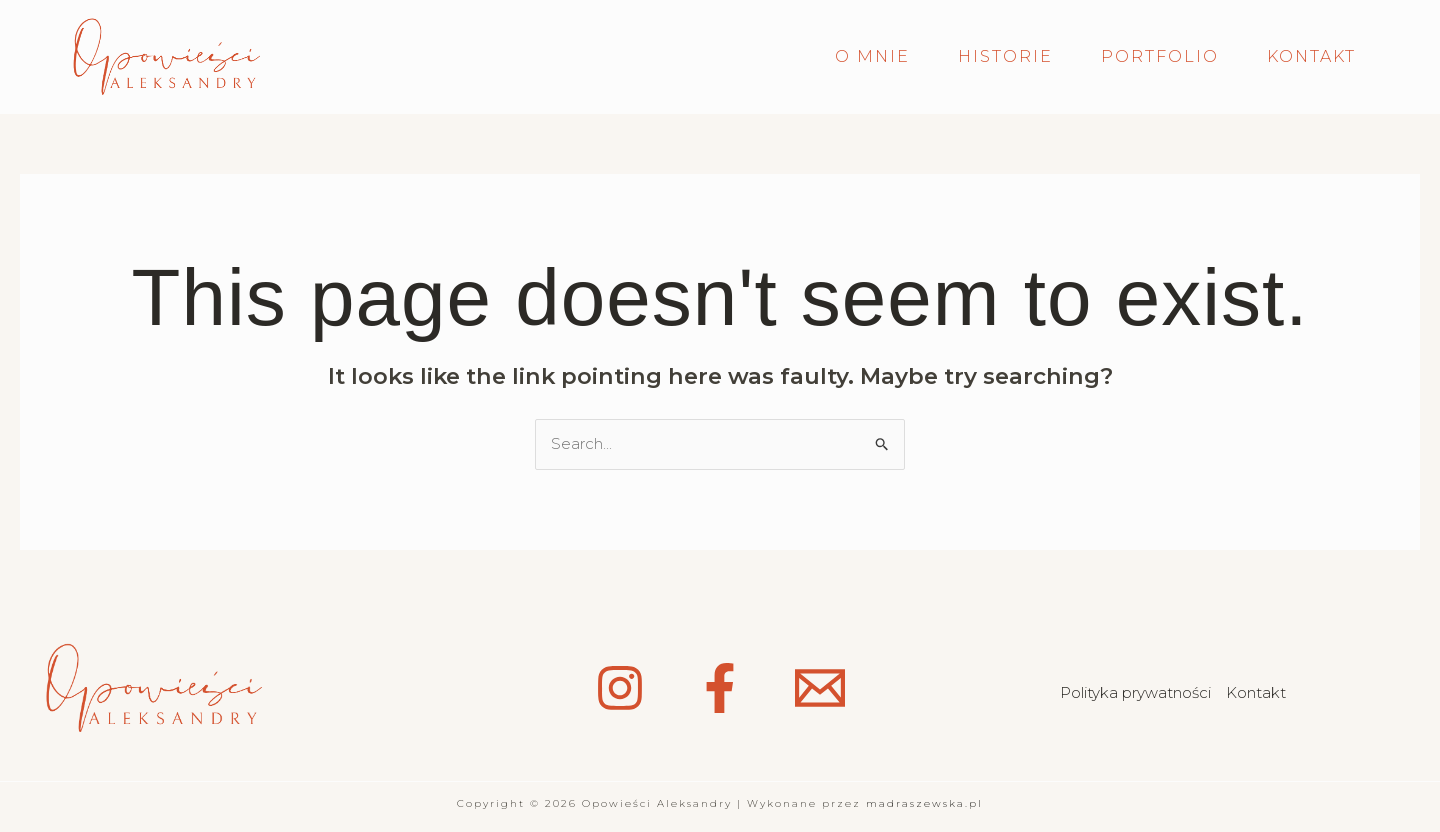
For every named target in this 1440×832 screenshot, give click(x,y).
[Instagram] (620, 688)
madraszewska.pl (924, 803)
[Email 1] (820, 688)
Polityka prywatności (1135, 692)
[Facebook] (720, 688)
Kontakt (1256, 692)
